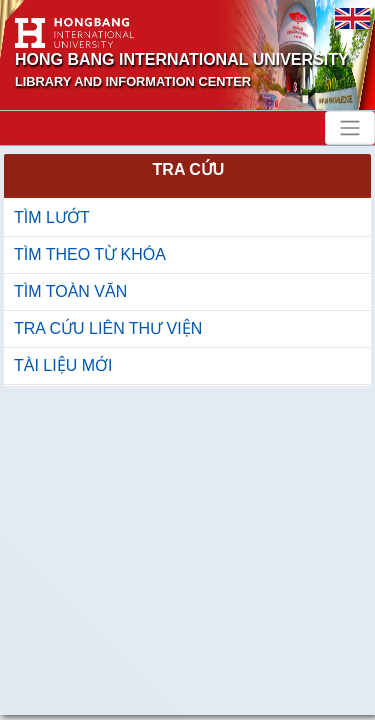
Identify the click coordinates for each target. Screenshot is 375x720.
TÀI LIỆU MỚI (63, 365)
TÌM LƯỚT (52, 217)
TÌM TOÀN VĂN (70, 291)
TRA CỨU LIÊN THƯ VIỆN (108, 328)
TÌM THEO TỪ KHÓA (90, 254)
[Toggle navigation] (350, 128)
